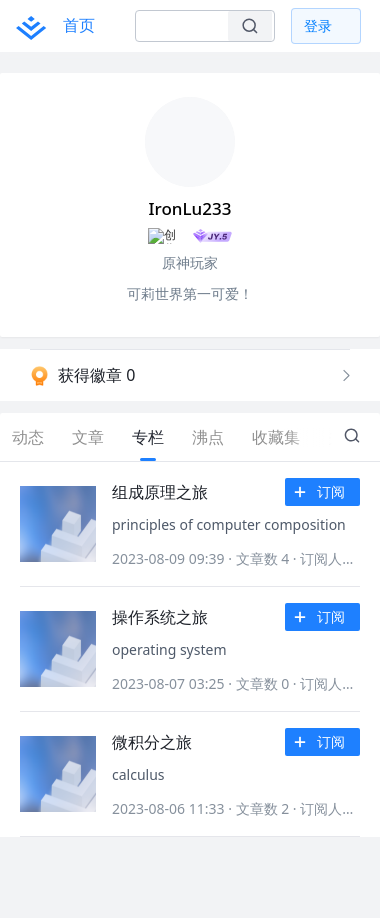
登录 (318, 25)
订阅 (323, 493)
